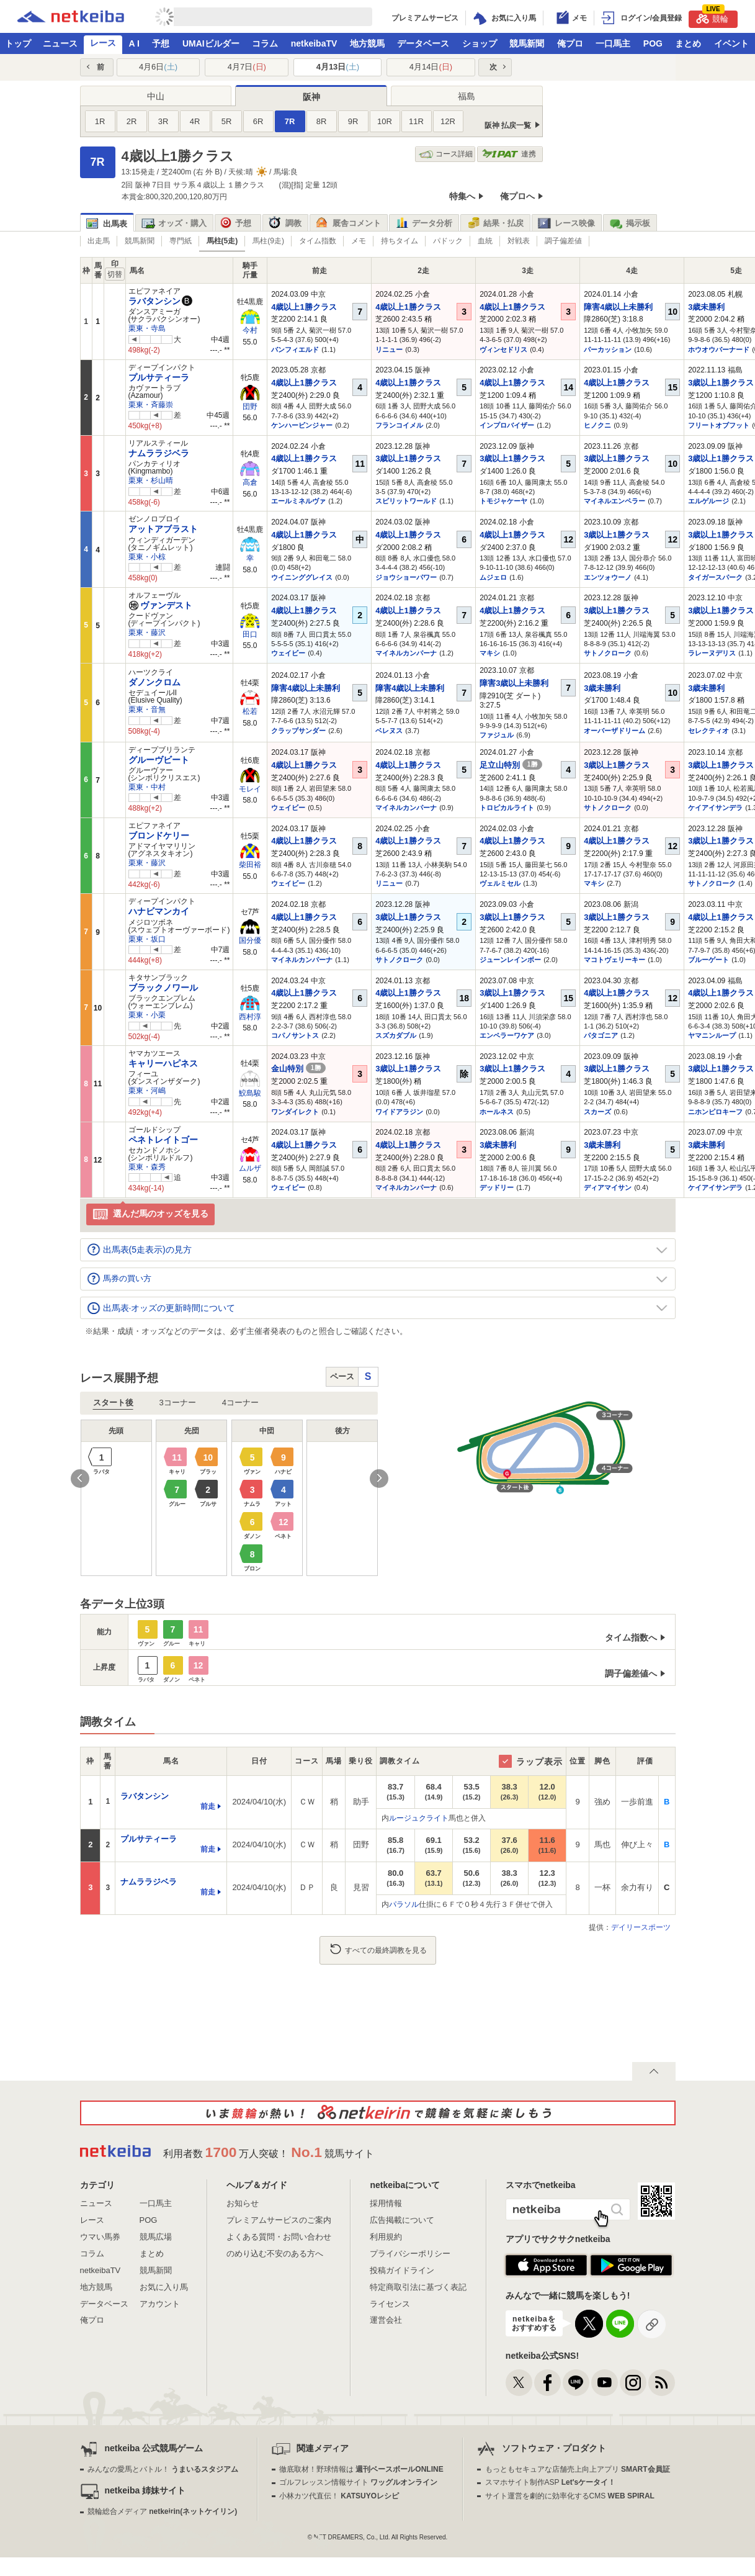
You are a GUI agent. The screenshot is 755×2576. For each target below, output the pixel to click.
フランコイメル (399, 425)
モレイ (250, 789)
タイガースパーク (715, 577)
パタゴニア (601, 1035)
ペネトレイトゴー (163, 1140)
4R (195, 121)
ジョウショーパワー (406, 577)
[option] (229, 1498)
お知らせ (242, 2203)
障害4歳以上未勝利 (618, 307)
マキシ (490, 653)
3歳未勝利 (706, 307)
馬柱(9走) (268, 240)
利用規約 (386, 2236)
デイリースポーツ (641, 1927)
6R (258, 121)
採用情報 (386, 2203)
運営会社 (386, 2320)
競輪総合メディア (162, 2511)
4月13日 (337, 66)
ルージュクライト (419, 1818)
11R (416, 121)
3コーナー (177, 1402)
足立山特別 (511, 765)
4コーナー (240, 1402)
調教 (285, 223)
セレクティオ (708, 730)
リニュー (389, 349)
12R (447, 121)
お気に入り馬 (164, 2287)
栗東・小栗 (147, 1015)
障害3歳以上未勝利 (514, 683)
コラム (265, 43)
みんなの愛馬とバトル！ (162, 2469)
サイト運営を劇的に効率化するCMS (569, 2496)
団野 (250, 406)
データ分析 (423, 223)
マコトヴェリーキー (614, 959)
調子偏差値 (563, 240)
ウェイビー (288, 653)
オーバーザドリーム (614, 730)
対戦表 (518, 240)
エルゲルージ (708, 501)
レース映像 (566, 223)
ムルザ (250, 1168)
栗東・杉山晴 (150, 480)
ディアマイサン (608, 1187)
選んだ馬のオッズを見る (150, 1214)
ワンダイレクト (295, 1111)
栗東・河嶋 (147, 1090)
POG (653, 43)
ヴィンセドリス (503, 349)
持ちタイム (399, 240)
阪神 (311, 97)
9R (353, 121)
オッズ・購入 (174, 223)
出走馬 (98, 240)
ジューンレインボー (510, 959)
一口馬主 (613, 43)
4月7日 (247, 66)
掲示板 (629, 223)
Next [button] (379, 1478)
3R (163, 121)
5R (226, 121)
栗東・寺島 (147, 328)
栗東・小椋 (147, 556)
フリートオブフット (718, 425)
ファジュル (497, 735)
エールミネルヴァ (298, 501)
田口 (250, 634)
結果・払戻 (495, 223)
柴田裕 (250, 864)
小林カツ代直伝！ (339, 2496)
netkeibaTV (314, 43)
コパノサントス (295, 1035)
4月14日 (430, 66)
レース (103, 43)
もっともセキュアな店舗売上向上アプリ (577, 2469)
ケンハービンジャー (302, 425)
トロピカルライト (507, 807)
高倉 (250, 482)
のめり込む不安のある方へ (274, 2253)
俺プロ (570, 43)
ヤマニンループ (712, 1035)
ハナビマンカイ (158, 911)
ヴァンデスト (160, 605)
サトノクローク (608, 653)
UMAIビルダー (210, 43)
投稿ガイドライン (402, 2270)
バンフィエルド (295, 349)
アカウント (160, 2303)
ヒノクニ (597, 425)
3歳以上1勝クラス (720, 382)
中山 (155, 96)
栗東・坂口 (147, 939)
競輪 (712, 17)
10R (384, 121)
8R (321, 121)
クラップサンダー (298, 730)
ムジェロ (493, 577)
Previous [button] (80, 1478)
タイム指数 (317, 240)
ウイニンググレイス (302, 577)
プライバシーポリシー (410, 2253)
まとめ (688, 43)
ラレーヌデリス (712, 653)
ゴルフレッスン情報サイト (358, 2482)
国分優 (250, 940)
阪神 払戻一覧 (508, 125)
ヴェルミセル (500, 883)
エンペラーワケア (507, 1035)
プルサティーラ (158, 377)
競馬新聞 (526, 43)
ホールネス (497, 1111)
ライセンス (390, 2303)
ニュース (60, 43)
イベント (731, 43)
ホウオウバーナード (718, 349)
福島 (466, 96)
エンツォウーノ (608, 577)
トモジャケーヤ (503, 501)
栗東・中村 (147, 787)
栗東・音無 (147, 709)
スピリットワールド (406, 501)
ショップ (479, 43)
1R (100, 121)
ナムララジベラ (158, 453)
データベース (423, 43)
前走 (207, 1806)
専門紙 (180, 240)
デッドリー (497, 1187)
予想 (160, 43)
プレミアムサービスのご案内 (278, 2220)
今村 (250, 330)
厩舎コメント (348, 223)
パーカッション (608, 349)
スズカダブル (395, 1035)
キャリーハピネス (163, 1063)
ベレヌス (389, 730)
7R (290, 121)
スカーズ (597, 1111)
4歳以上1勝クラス (303, 307)
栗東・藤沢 (147, 632)
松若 (250, 711)
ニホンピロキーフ (715, 1111)
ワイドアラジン (399, 1111)
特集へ (462, 196)
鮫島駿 (250, 1093)
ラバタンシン (154, 301)
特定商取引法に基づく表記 (418, 2287)
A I (134, 43)
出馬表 (106, 224)
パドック (448, 240)
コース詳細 (446, 154)
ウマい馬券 (100, 2236)
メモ (358, 240)
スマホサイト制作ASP (550, 2482)
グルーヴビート (158, 760)
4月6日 (158, 66)
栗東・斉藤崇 (150, 404)
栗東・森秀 (147, 1167)
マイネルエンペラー (614, 501)
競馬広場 (156, 2236)
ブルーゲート (708, 959)
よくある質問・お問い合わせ (278, 2236)
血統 (485, 240)
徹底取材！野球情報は (361, 2469)
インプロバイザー (507, 425)
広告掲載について (402, 2220)
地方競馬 (367, 43)
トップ (18, 43)
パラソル (404, 1904)
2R (132, 121)
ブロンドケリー (158, 835)
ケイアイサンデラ (715, 807)
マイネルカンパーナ (406, 653)
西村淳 (250, 1016)
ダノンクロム (154, 682)
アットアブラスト (163, 529)
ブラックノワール (163, 988)
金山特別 (298, 1068)
